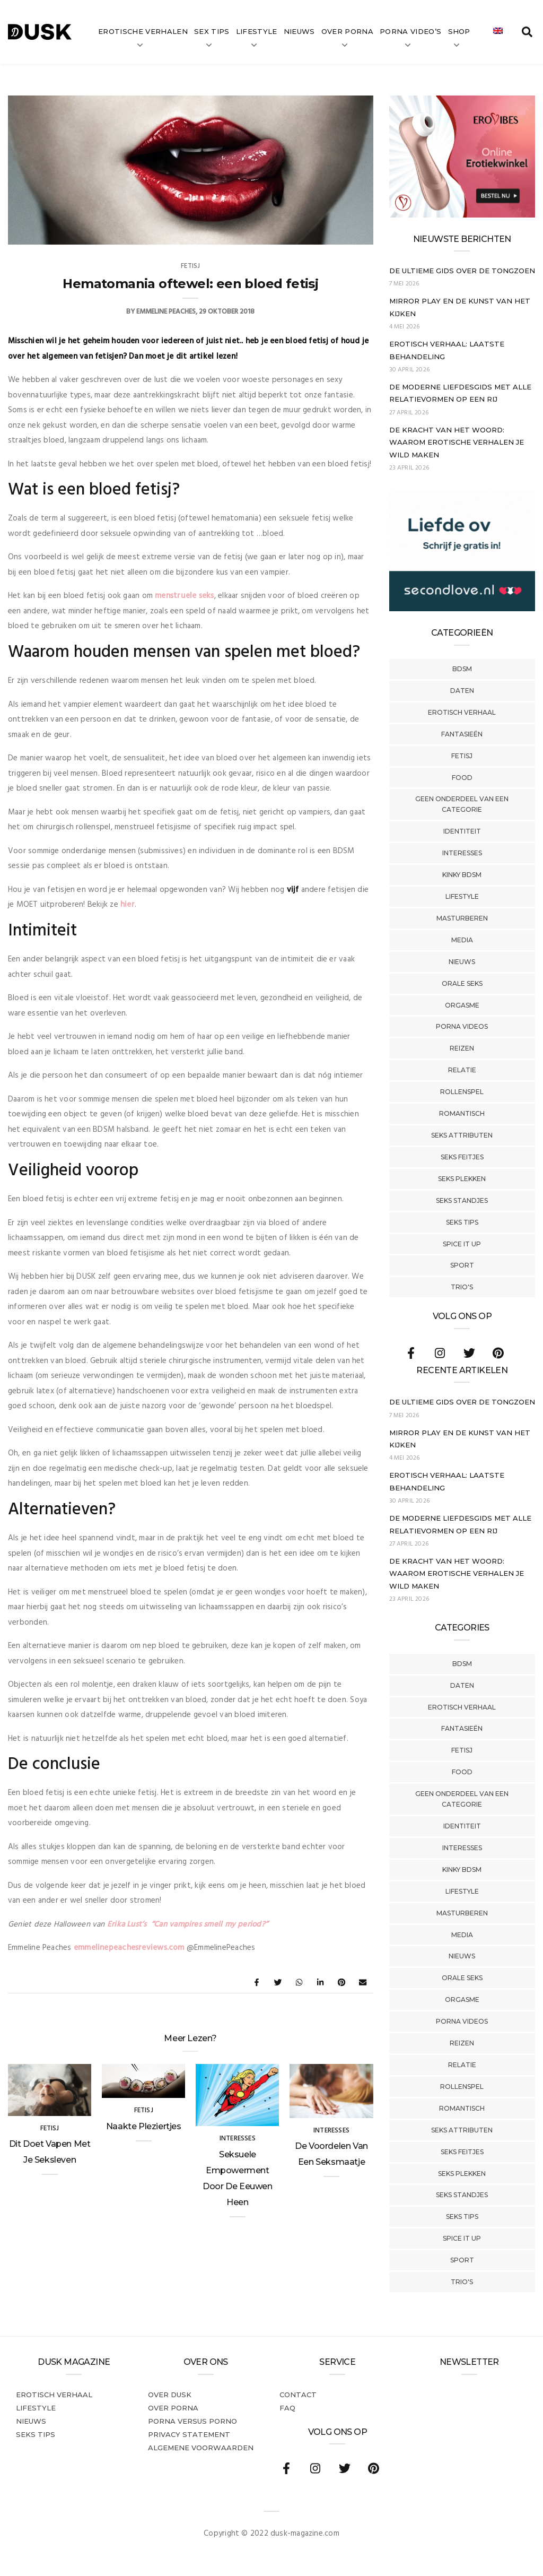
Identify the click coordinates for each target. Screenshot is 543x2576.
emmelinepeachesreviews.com (129, 1947)
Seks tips (462, 1222)
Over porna (173, 2408)
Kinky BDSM (461, 875)
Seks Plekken (462, 1179)
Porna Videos (462, 1026)
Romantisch (462, 1113)
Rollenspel (462, 1092)
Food (462, 778)
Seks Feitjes (462, 1157)
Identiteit (462, 831)
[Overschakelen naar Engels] (498, 32)
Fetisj (461, 756)
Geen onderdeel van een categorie (462, 804)
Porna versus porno (192, 2421)
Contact (298, 2394)
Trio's (462, 1287)
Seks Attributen (462, 1135)
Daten (462, 691)
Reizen (462, 1048)
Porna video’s (410, 31)
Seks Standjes (462, 1200)
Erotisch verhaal (462, 712)
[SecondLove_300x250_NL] (462, 609)
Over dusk (169, 2394)
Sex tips (212, 31)
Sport (462, 1265)
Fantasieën (462, 734)
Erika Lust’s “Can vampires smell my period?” (187, 1924)
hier (127, 904)
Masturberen (462, 918)
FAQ (287, 2408)
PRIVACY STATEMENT (189, 2434)
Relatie (462, 1070)
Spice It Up (462, 1244)
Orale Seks (462, 983)
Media (462, 940)
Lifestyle (256, 31)
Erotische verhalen (143, 31)
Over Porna (347, 31)
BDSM (462, 669)
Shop (459, 31)
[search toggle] (527, 32)
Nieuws (299, 31)
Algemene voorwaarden (200, 2447)
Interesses (462, 853)
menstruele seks (184, 595)
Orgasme (462, 1005)
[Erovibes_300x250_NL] (462, 215)
